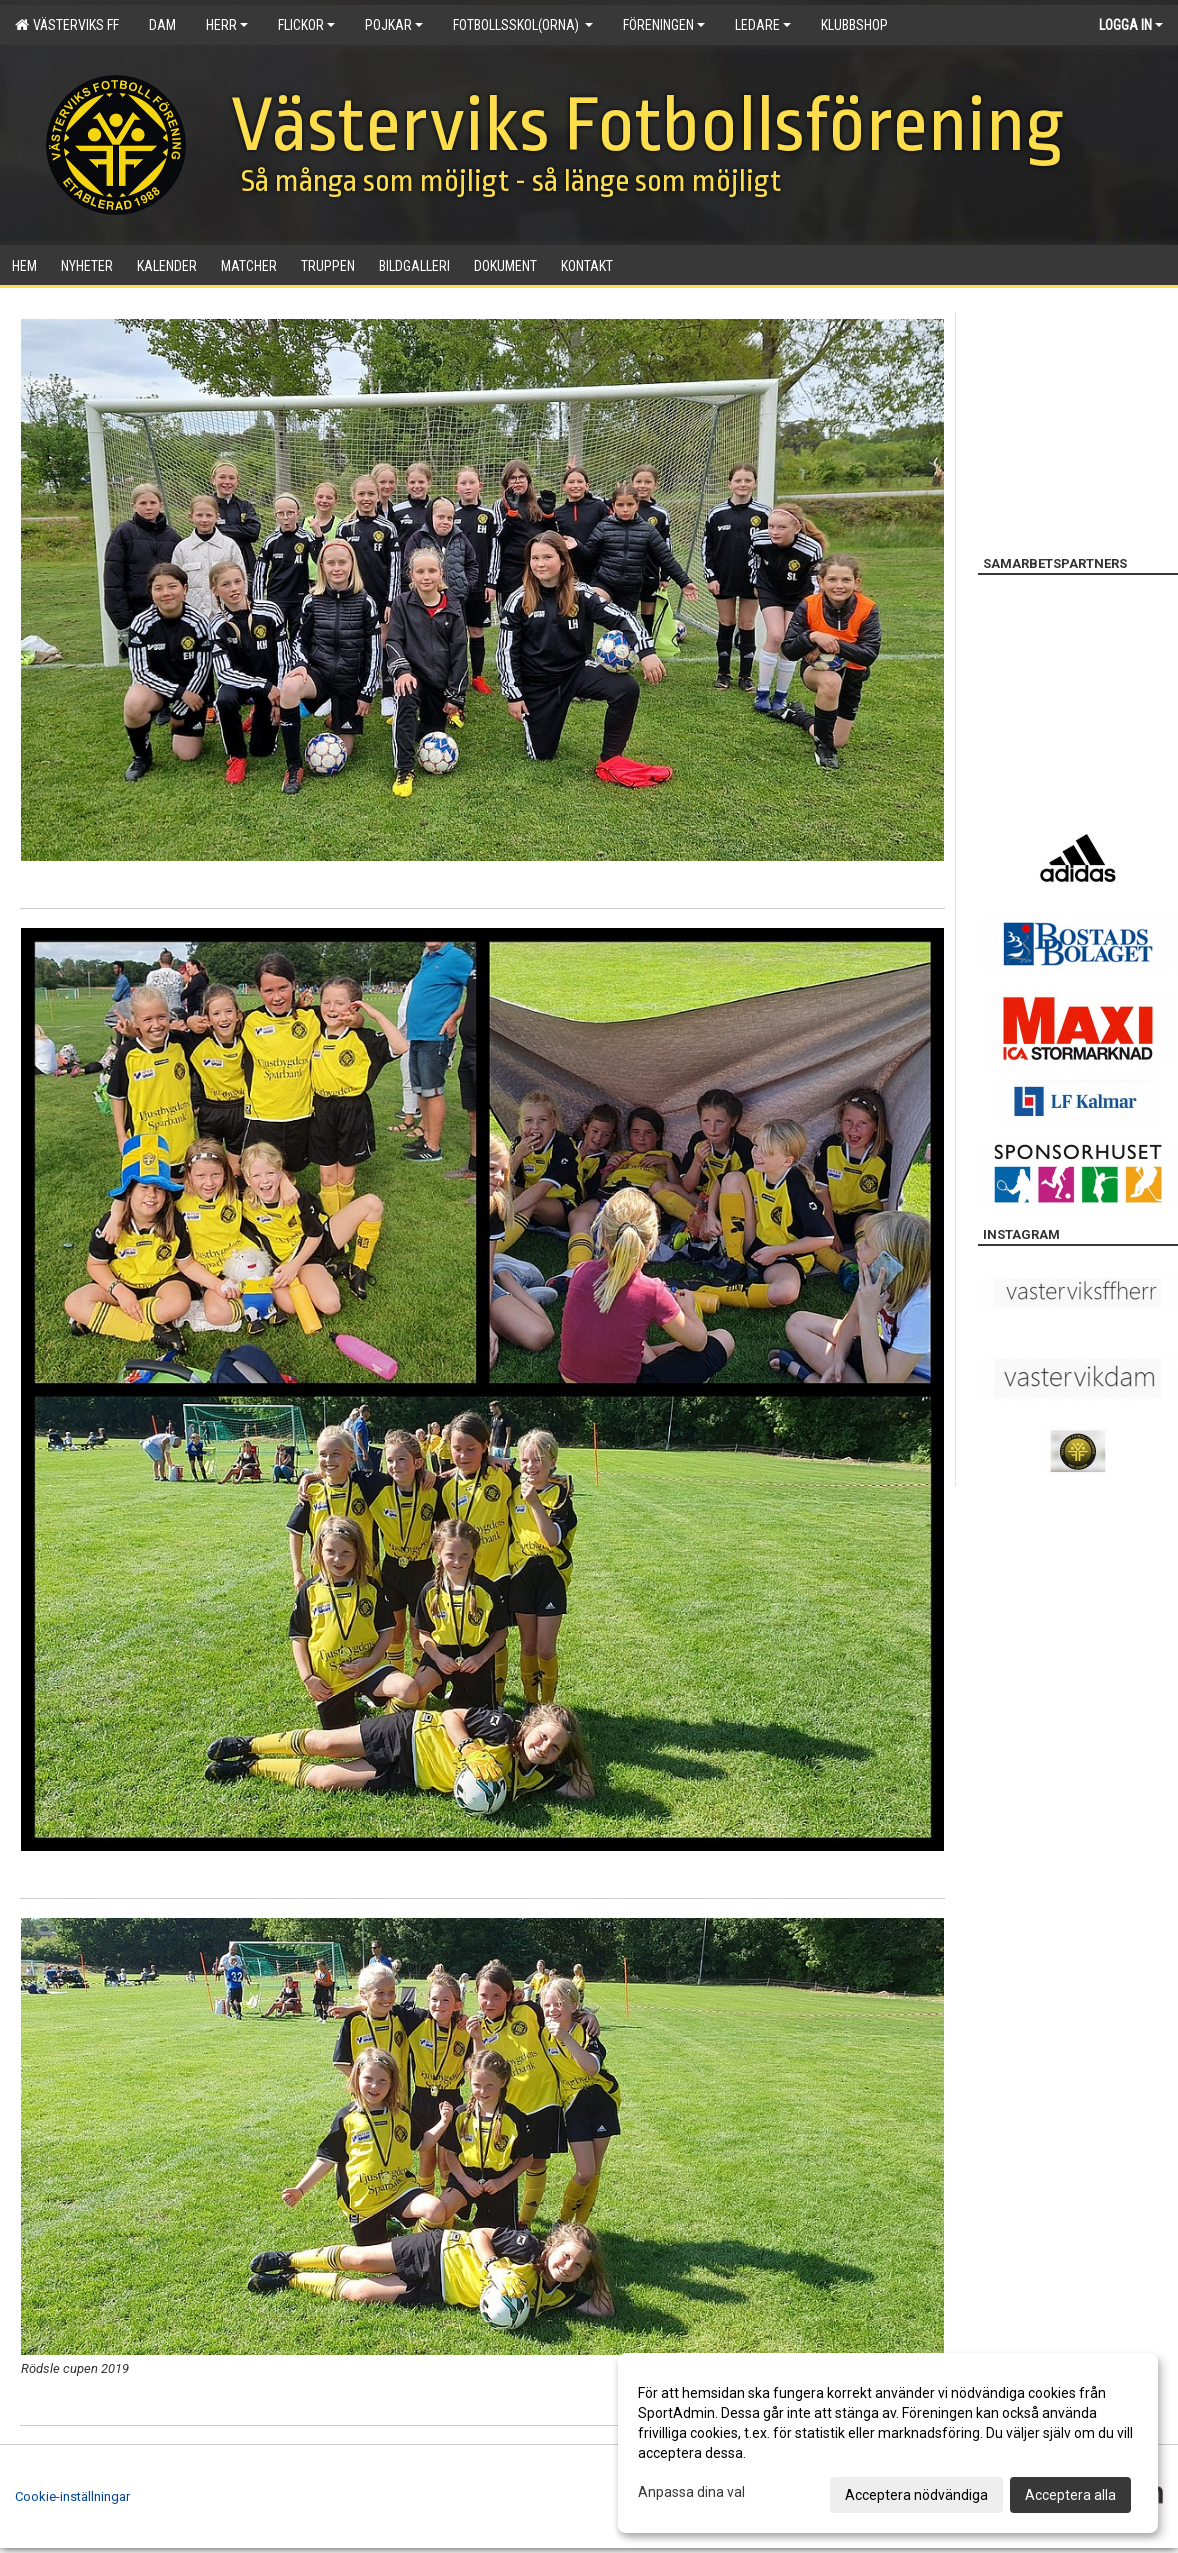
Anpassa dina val (691, 2492)
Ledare (763, 25)
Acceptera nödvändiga (916, 2495)
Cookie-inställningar (72, 2496)
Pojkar (394, 25)
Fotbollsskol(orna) (523, 25)
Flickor (306, 25)
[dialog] (888, 2443)
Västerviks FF (67, 25)
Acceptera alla (1070, 2495)
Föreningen (664, 25)
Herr (227, 25)
